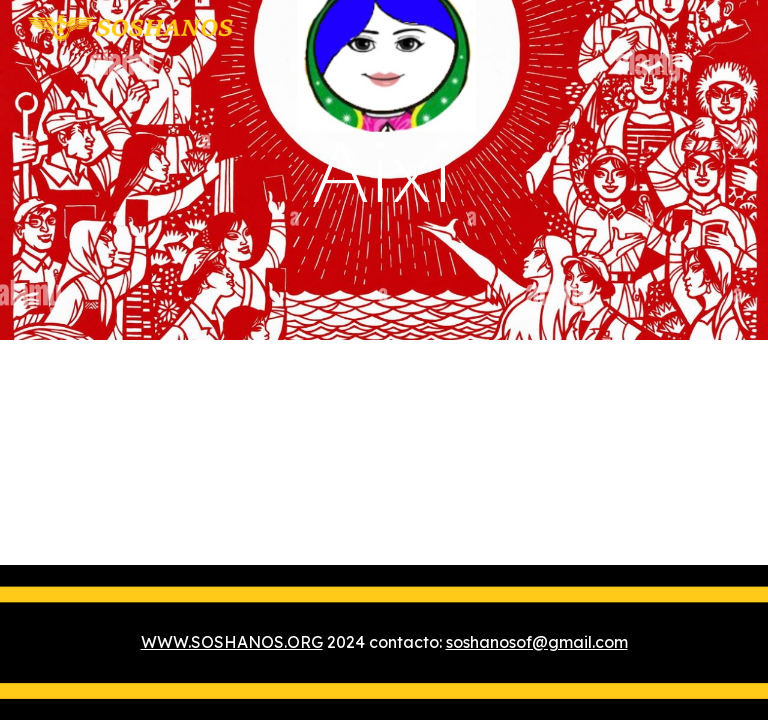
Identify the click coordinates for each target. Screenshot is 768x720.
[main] (383, 169)
